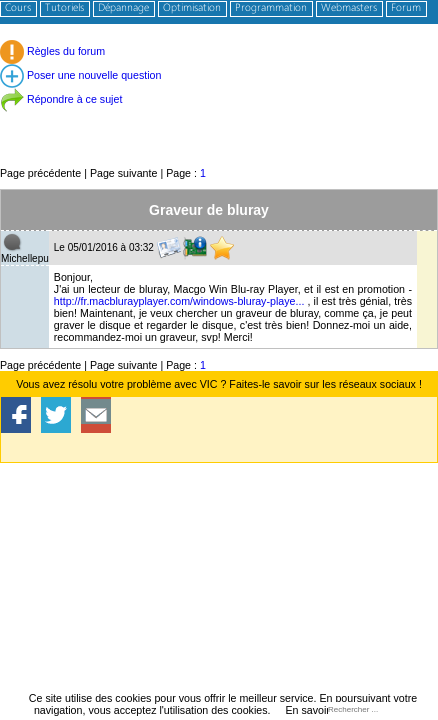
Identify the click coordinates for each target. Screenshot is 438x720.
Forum (406, 8)
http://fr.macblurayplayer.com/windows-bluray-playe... (179, 301)
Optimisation (192, 8)
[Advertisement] (219, 119)
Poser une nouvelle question (80, 75)
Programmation (271, 8)
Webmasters (349, 8)
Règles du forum (52, 51)
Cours (18, 8)
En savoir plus (318, 710)
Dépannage (123, 8)
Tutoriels (64, 8)
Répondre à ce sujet (61, 99)
